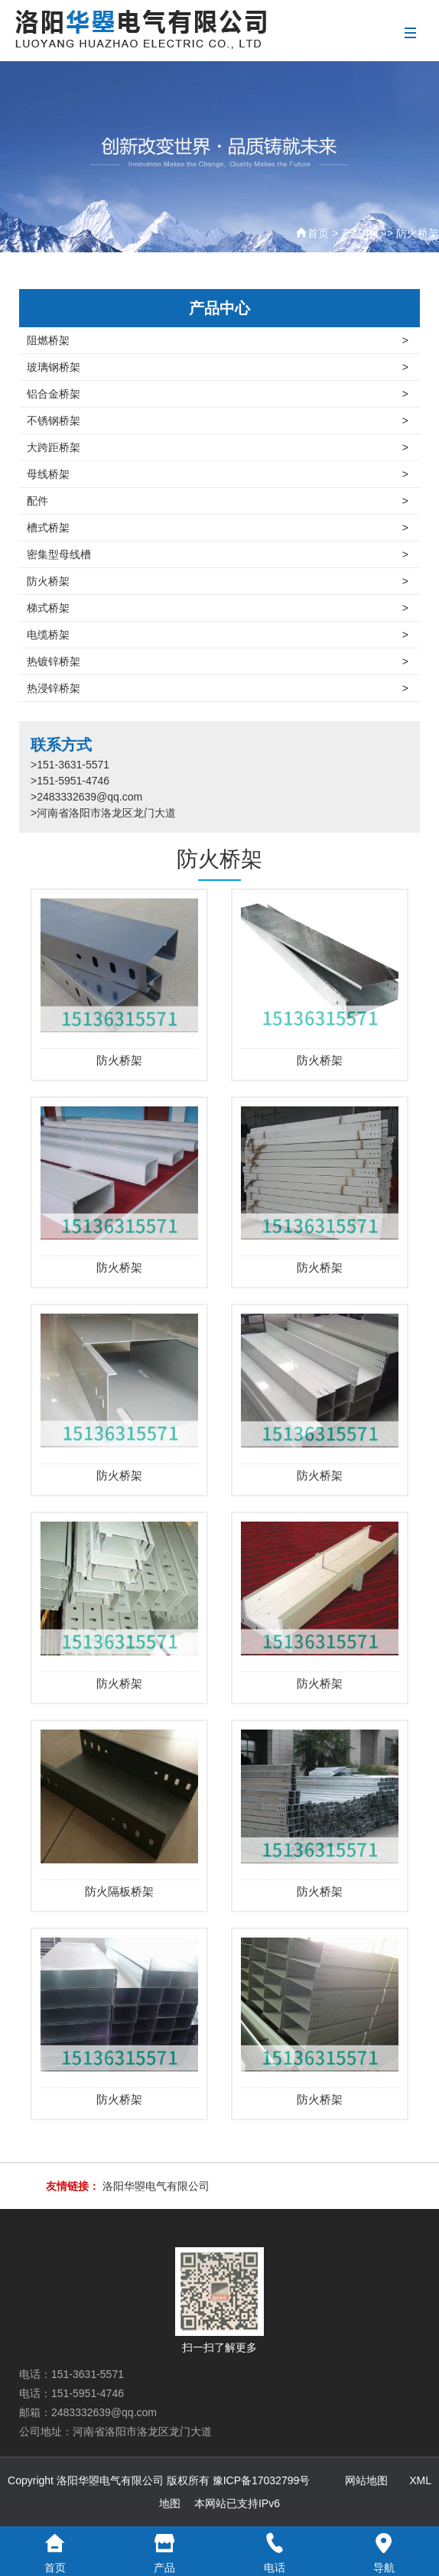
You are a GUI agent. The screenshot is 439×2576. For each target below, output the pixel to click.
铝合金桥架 (217, 394)
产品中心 (362, 233)
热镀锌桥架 (217, 661)
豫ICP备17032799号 (262, 2480)
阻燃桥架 (217, 340)
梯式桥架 (217, 608)
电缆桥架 (217, 635)
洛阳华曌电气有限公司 (156, 2186)
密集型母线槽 (217, 554)
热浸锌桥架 (217, 688)
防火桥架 (417, 233)
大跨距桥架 (217, 447)
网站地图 (366, 2480)
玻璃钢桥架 (217, 367)
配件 (217, 501)
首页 (318, 233)
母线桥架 (217, 474)
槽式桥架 (217, 528)
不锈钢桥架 (217, 421)
